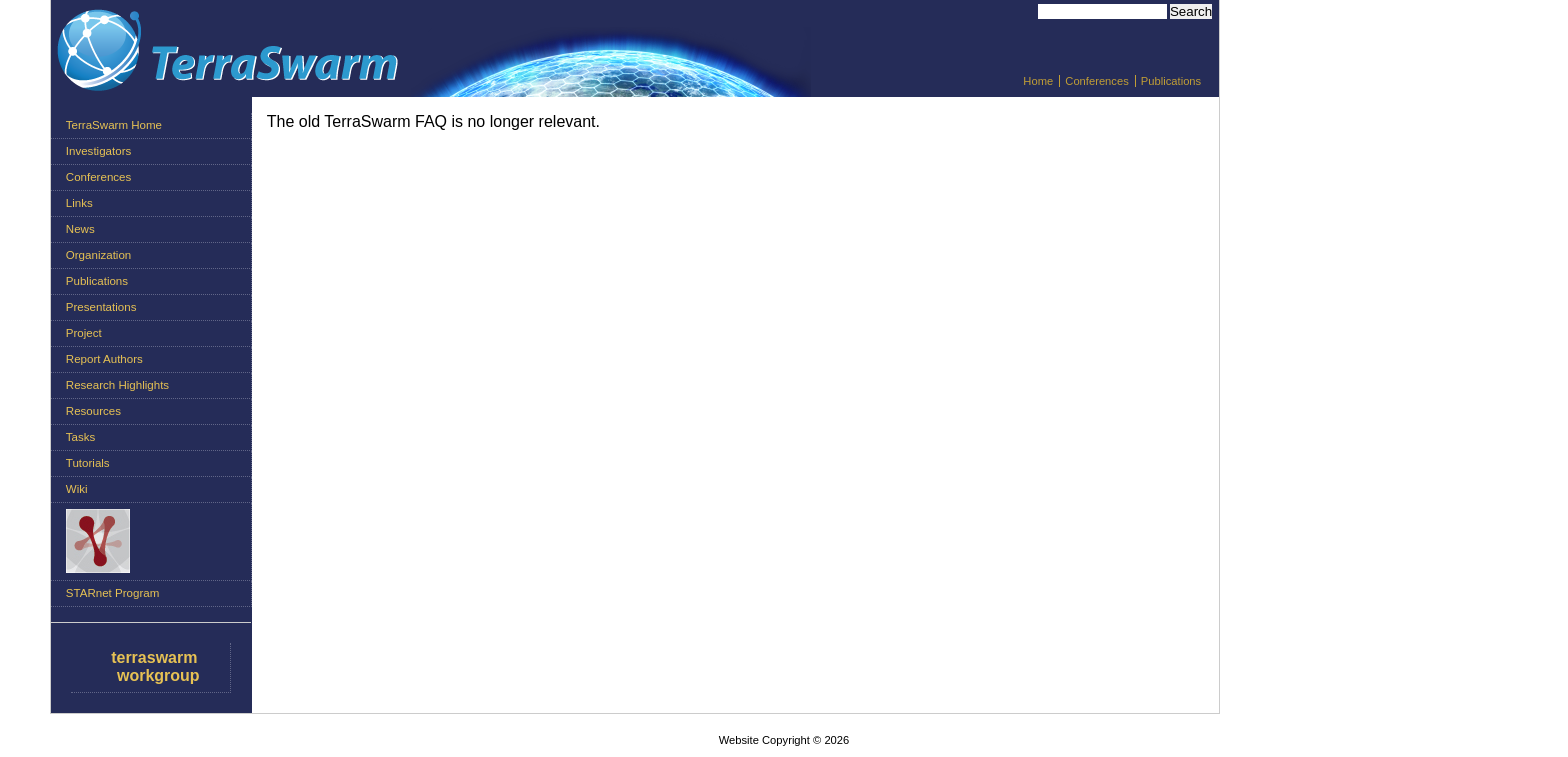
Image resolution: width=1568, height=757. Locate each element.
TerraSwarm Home (114, 125)
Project (84, 333)
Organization (98, 255)
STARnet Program (112, 593)
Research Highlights (117, 385)
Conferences (1096, 81)
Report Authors (104, 359)
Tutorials (88, 463)
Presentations (101, 307)
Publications (1171, 81)
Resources (93, 411)
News (80, 229)
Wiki (77, 489)
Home (1038, 81)
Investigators (98, 151)
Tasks (81, 437)
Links (79, 203)
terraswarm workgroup (155, 666)
